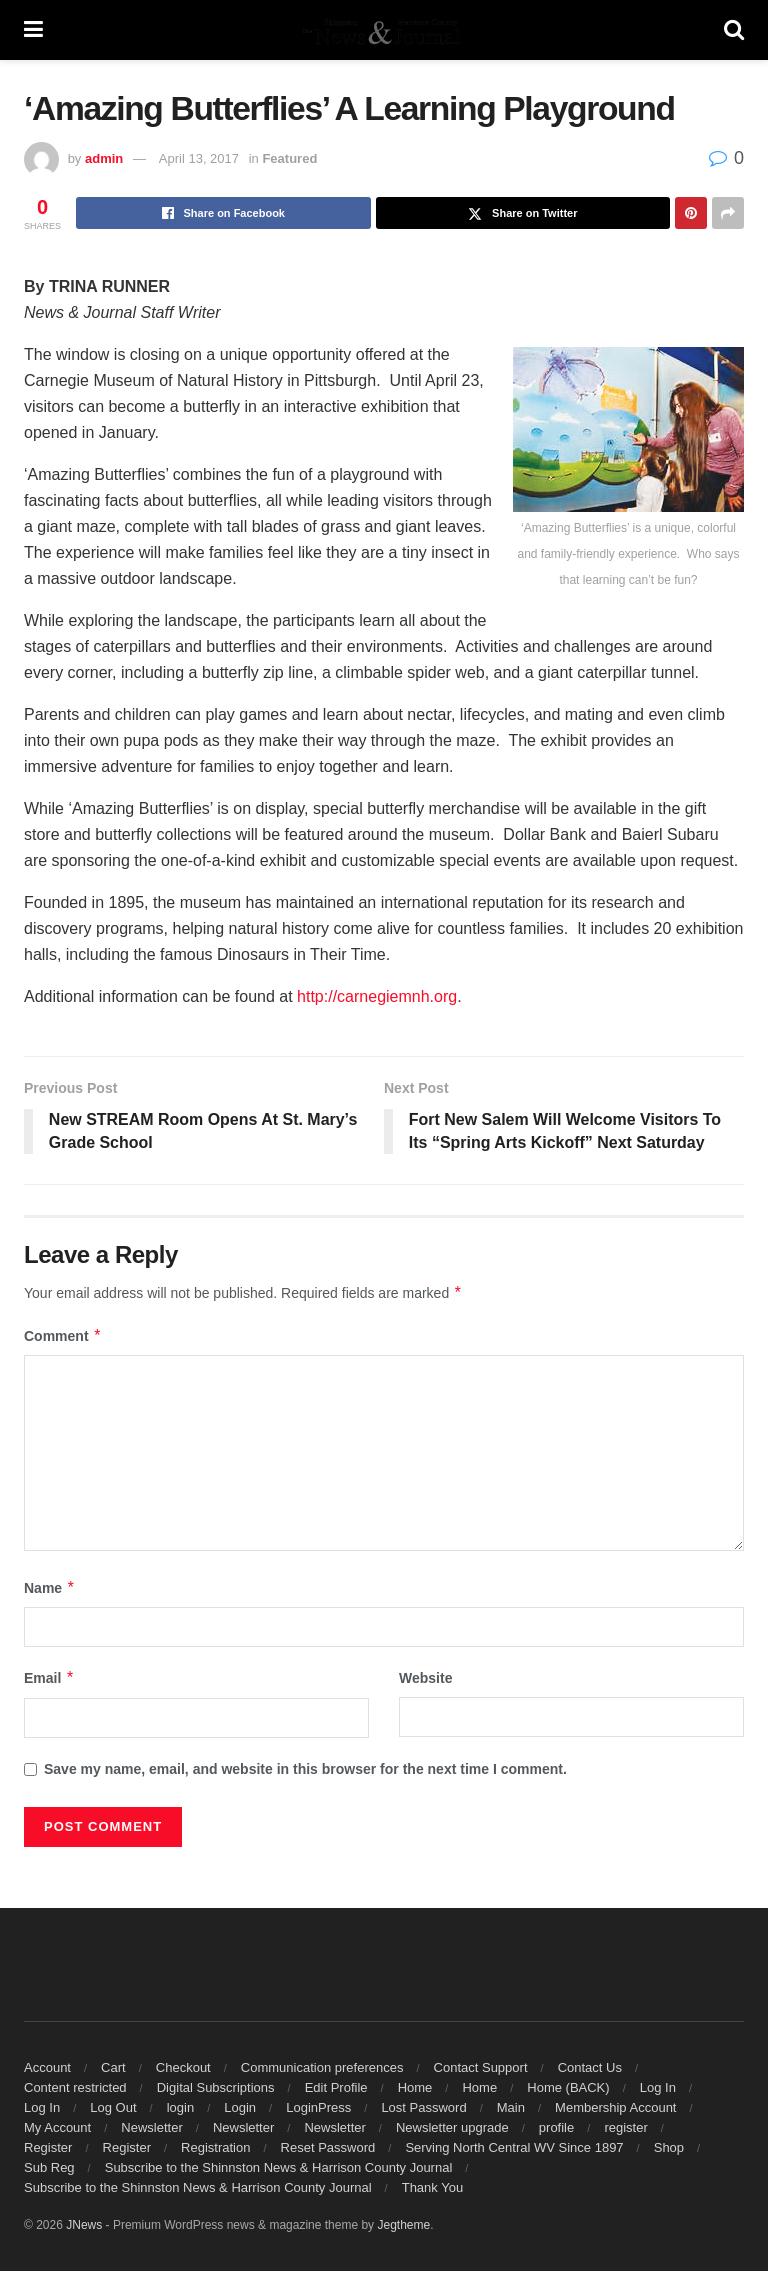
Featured (289, 158)
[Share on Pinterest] (691, 213)
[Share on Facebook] (223, 213)
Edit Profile (336, 2087)
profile (556, 2127)
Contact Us (590, 2067)
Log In (658, 2087)
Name (50, 1588)
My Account (57, 2127)
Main (511, 2107)
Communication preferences (322, 2067)
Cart (113, 2067)
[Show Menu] (33, 30)
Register (48, 2147)
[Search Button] (734, 30)
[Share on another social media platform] (728, 213)
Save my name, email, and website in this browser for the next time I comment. (305, 1769)
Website (425, 1679)
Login (240, 2107)
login (180, 2107)
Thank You (432, 2187)
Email (49, 1679)
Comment (63, 1336)
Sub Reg (49, 2167)
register (625, 2127)
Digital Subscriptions (216, 2087)
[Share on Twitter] (523, 213)
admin (104, 158)
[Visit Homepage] (383, 30)
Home (415, 2087)
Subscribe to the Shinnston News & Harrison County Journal (279, 2167)
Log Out (113, 2107)
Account (47, 2067)
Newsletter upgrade (452, 2127)
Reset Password (328, 2147)
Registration (215, 2147)
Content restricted (75, 2087)
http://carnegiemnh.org (377, 996)
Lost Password (423, 2107)
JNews (84, 2225)
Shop (669, 2147)
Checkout (183, 2067)
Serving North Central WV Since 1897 (514, 2147)
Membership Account (615, 2107)
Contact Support (481, 2067)
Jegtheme (403, 2225)
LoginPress (318, 2107)
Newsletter (151, 2127)
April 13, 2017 (199, 158)
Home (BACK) (568, 2087)
